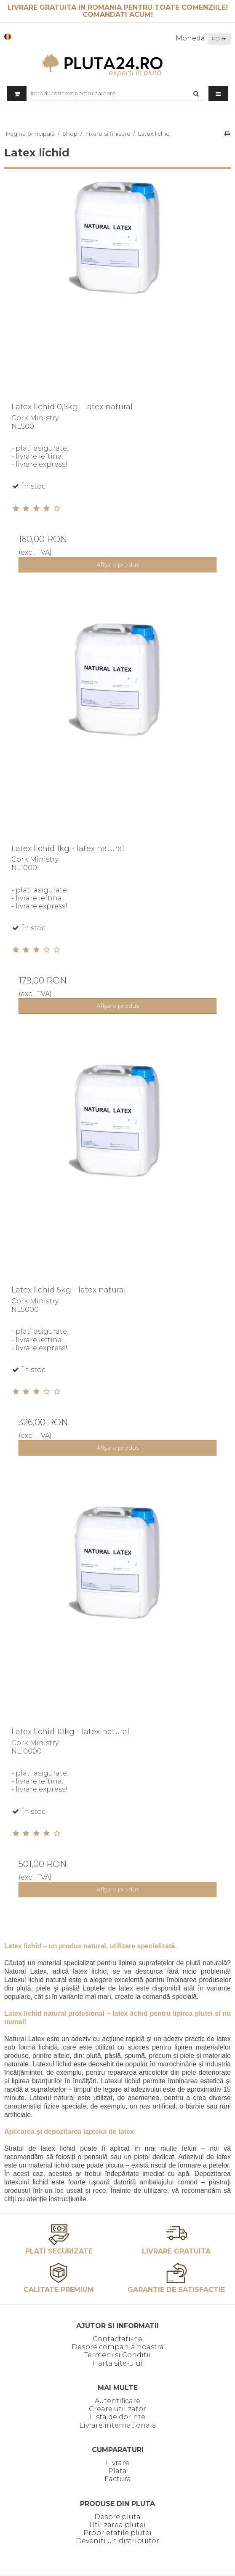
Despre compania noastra (118, 2347)
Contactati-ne (117, 2339)
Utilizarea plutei (117, 2525)
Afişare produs (117, 564)
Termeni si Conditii (117, 2355)
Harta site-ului (118, 2363)
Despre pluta (117, 2517)
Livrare (117, 2463)
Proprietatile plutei (117, 2533)
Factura (117, 2479)
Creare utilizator (117, 2409)
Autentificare (117, 2401)
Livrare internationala (117, 2425)
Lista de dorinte (117, 2417)
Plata (117, 2471)
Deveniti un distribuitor (117, 2541)
